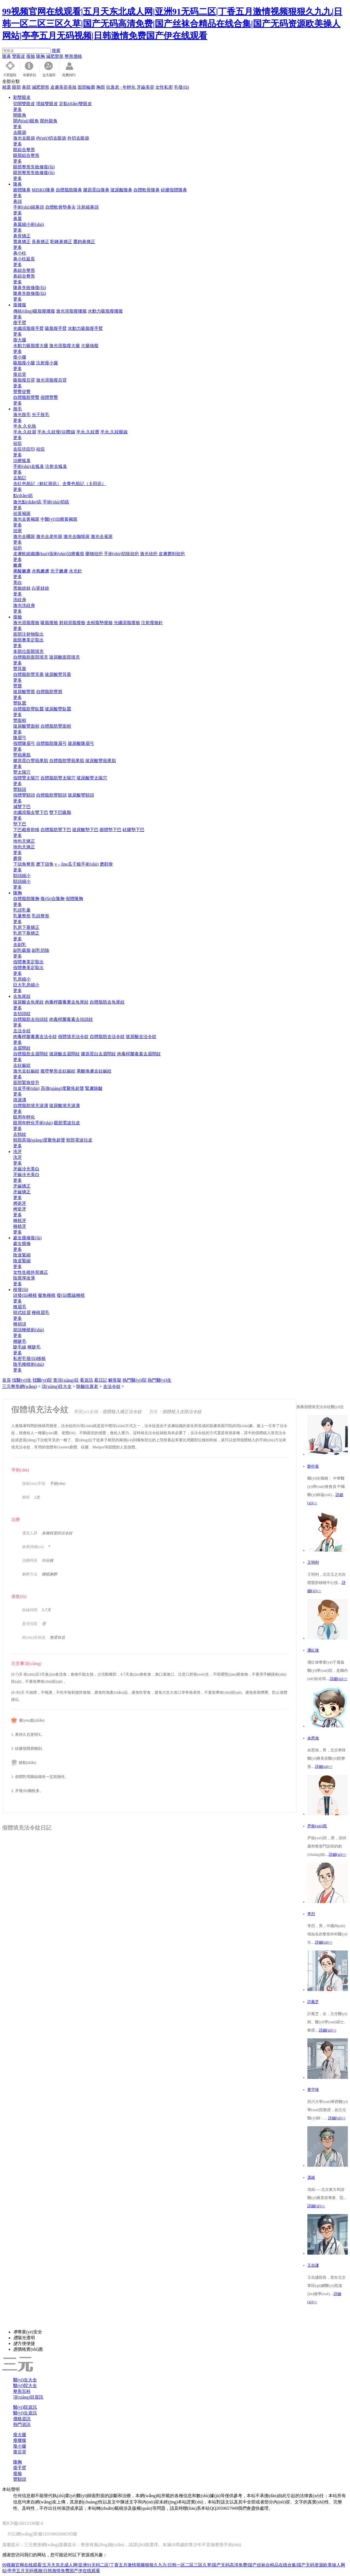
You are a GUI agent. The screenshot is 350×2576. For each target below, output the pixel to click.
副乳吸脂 (22, 950)
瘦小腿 (19, 357)
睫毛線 (19, 1347)
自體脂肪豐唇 (49, 691)
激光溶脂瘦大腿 (64, 345)
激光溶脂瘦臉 (26, 622)
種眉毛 (19, 1306)
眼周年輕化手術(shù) (33, 1122)
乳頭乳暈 (22, 910)
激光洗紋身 (24, 605)
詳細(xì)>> (338, 1679)
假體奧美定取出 (28, 961)
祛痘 (17, 443)
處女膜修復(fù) (27, 1237)
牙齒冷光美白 (26, 1168)
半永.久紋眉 (24, 432)
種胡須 (19, 1324)
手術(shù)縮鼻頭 (28, 207)
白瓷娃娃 (40, 588)
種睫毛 (19, 1341)
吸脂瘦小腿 (24, 363)
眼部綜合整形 (26, 155)
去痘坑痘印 (24, 449)
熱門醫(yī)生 (159, 1380)
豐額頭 (19, 789)
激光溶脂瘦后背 (51, 380)
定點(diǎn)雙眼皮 (75, 103)
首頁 (6, 1380)
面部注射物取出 (28, 634)
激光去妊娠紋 (26, 1071)
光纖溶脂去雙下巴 (30, 812)
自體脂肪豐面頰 (55, 726)
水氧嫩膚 (40, 571)
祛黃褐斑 (22, 513)
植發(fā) (20, 1289)
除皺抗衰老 (87, 1386)
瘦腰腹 (19, 304)
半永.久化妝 (24, 426)
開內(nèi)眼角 (26, 121)
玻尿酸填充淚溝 (64, 1105)
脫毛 (17, 409)
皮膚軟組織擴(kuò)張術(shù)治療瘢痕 (48, 553)
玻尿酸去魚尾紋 (28, 1002)
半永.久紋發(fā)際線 (56, 432)
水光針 (75, 571)
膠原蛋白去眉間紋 (98, 1053)
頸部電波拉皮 (79, 1140)
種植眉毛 (40, 1312)
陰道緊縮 (22, 1255)
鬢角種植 (47, 1295)
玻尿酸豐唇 (24, 691)
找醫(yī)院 (42, 1380)
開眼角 (19, 115)
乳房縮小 (22, 979)
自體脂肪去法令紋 (107, 1036)
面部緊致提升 (26, 1082)
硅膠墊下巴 (133, 829)
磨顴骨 (106, 864)
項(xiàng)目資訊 (28, 2397)
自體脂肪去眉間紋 (30, 1053)
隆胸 (40, 56)
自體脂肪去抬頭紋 (30, 1019)
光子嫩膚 (59, 571)
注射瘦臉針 (152, 622)
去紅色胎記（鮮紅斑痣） (37, 483)
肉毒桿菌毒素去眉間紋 (139, 1053)
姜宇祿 (313, 2090)
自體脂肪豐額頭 (51, 795)
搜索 (56, 50)
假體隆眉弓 (24, 743)
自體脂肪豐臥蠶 (28, 709)
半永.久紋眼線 (114, 432)
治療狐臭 (22, 460)
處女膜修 (22, 1243)
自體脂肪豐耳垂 (28, 674)
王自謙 (313, 2265)
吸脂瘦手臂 (56, 328)
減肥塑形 (54, 56)
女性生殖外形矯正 (30, 1272)
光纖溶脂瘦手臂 (28, 328)
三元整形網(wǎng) (19, 1386)
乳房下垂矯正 (26, 927)
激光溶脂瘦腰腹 (71, 311)
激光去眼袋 (24, 138)
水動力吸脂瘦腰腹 (105, 311)
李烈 (311, 1914)
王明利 (313, 1562)
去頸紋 (19, 1134)
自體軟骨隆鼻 (146, 190)
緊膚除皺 (94, 1088)
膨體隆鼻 (22, 190)
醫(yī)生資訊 (25, 2413)
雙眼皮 (18, 56)
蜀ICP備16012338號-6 (22, 2523)
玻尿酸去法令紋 (141, 1036)
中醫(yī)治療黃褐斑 (58, 519)
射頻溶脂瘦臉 (72, 622)
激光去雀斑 (102, 536)
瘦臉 (30, 56)
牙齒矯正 (22, 1186)
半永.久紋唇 (87, 432)
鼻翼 (17, 218)
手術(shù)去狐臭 (28, 466)
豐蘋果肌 (22, 755)
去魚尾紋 (22, 996)
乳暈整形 (22, 916)
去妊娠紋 (22, 1065)
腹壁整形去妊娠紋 (57, 1071)
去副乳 (19, 944)
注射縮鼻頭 (88, 207)
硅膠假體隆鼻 (174, 190)
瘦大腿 (19, 340)
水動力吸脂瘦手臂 (85, 328)
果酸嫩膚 (22, 571)
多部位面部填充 (28, 651)
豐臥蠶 (19, 703)
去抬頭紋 (22, 1013)
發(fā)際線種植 (71, 1295)
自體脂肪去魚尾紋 (107, 1002)
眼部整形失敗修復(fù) (34, 167)
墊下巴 (19, 824)
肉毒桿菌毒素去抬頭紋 (71, 1019)
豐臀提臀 (22, 391)
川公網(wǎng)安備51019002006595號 (41, 2534)
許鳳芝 (313, 2002)
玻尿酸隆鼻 (121, 190)
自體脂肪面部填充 (30, 657)
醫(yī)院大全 (25, 2385)
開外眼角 (48, 121)
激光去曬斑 (24, 536)
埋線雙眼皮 (47, 103)
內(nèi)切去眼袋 (51, 138)
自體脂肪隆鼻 (69, 190)
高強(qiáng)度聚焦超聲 (62, 1088)
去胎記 (19, 478)
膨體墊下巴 (110, 829)
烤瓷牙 (19, 1203)
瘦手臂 (19, 322)
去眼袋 (19, 132)
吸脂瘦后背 (24, 380)
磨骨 (17, 858)
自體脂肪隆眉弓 (51, 743)
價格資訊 (22, 2418)
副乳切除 (40, 950)
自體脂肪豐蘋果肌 (66, 760)
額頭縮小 (22, 875)
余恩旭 (313, 1738)
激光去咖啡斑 (76, 536)
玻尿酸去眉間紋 (64, 1053)
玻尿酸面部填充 (64, 657)
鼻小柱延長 (24, 259)
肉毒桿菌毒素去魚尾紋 (67, 1002)
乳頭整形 (40, 916)
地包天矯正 (24, 841)
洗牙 (17, 1151)
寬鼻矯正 (22, 241)
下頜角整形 (24, 864)
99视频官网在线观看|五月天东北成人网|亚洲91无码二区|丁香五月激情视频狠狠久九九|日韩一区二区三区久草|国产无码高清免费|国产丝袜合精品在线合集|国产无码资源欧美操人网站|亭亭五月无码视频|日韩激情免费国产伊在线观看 (172, 24)
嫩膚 (17, 565)
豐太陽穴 (22, 772)
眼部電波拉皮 (67, 1122)
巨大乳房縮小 (26, 984)
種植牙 (19, 1220)
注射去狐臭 (56, 466)
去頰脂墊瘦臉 (99, 622)
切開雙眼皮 (24, 103)
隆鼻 (6, 56)
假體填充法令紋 (73, 1036)
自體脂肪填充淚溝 (30, 1105)
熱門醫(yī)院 (134, 1380)
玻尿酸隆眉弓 (81, 743)
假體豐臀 (49, 397)
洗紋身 (19, 599)
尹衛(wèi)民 (317, 1826)
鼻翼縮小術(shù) (28, 224)
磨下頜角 (45, 864)
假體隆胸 (74, 898)
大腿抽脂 (89, 345)
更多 (17, 109)
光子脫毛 (40, 414)
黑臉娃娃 (22, 588)
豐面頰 (19, 720)
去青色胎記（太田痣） (84, 483)
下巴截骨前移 (26, 829)
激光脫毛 (22, 414)
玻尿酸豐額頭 (81, 795)
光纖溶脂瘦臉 (127, 622)
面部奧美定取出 (28, 640)
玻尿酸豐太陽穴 (92, 778)
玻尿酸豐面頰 (26, 726)
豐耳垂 (19, 668)
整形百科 (22, 2391)
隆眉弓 (19, 737)
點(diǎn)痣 (23, 495)
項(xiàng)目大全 (57, 1386)
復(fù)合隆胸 (52, 898)
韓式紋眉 (22, 1312)
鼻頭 (17, 201)
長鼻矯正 (40, 241)
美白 (17, 582)
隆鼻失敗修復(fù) (29, 287)
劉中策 (313, 1466)
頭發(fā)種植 (25, 1295)
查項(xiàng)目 (66, 1380)
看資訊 (86, 1380)
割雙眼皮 (22, 97)
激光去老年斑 (49, 536)
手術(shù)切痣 (56, 502)
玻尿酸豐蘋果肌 (100, 760)
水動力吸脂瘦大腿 (30, 345)
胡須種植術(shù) (28, 1329)
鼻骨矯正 (22, 236)
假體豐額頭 (24, 795)
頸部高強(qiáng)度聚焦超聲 (39, 1140)
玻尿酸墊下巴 (85, 829)
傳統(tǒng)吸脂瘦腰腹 (34, 311)
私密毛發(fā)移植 (29, 1358)
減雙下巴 (22, 806)
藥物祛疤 (94, 553)
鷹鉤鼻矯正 (84, 241)
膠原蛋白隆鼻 (96, 190)
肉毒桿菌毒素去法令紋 (35, 1036)
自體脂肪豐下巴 (55, 829)
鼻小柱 (19, 253)
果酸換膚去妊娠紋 (94, 1071)
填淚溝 (19, 1099)
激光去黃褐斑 (26, 519)
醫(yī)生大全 (25, 2380)
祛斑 (17, 530)
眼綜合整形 (24, 149)
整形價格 (73, 56)
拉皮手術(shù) (26, 1088)
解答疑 (114, 1380)
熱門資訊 (22, 2424)
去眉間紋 (22, 1048)
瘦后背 (19, 374)
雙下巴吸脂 (60, 812)
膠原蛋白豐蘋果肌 (30, 760)
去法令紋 (22, 1030)
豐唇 (17, 686)
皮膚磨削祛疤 (172, 553)
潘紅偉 (313, 1650)
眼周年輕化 (24, 1117)
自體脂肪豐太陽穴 (57, 778)
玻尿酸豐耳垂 (58, 674)
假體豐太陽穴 (26, 778)
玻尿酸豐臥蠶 (58, 709)
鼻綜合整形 (24, 270)
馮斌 (311, 2178)
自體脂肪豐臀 (26, 397)
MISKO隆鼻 (43, 190)
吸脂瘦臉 (49, 622)
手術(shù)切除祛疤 (121, 553)
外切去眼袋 (78, 138)
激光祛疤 (149, 553)
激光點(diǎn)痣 (27, 502)
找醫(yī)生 (21, 1380)
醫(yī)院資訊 (25, 2407)
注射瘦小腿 (47, 363)
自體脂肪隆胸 (26, 898)
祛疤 (17, 548)
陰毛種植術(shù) (28, 1364)
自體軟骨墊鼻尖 (60, 207)
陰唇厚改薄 (24, 1278)
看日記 (100, 1380)
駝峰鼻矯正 (61, 241)
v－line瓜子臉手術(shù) (77, 864)
